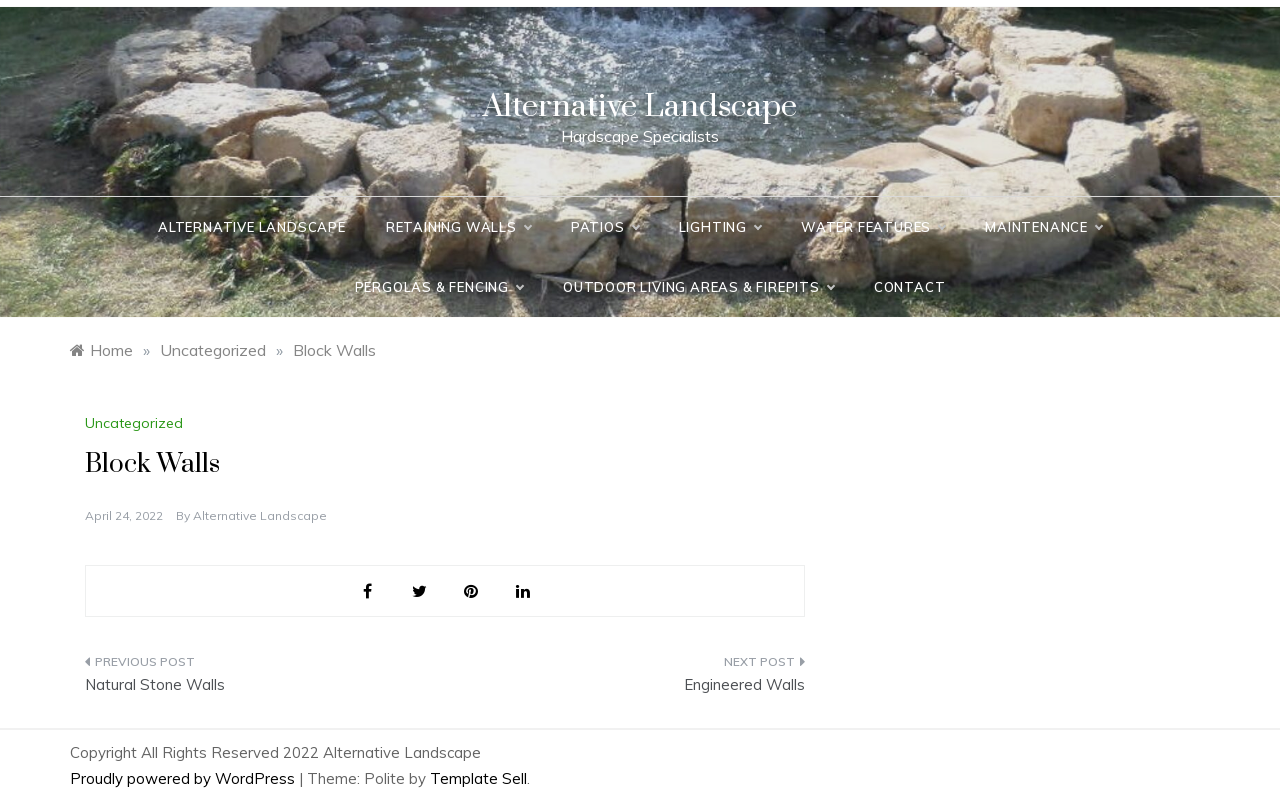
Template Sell (478, 778)
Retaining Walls (458, 227)
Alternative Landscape (640, 106)
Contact (910, 287)
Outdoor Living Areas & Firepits (698, 287)
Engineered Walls (744, 684)
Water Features (873, 227)
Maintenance (1043, 227)
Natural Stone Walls (155, 684)
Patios (605, 227)
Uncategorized (134, 423)
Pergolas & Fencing (439, 287)
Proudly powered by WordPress (184, 778)
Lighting (720, 227)
